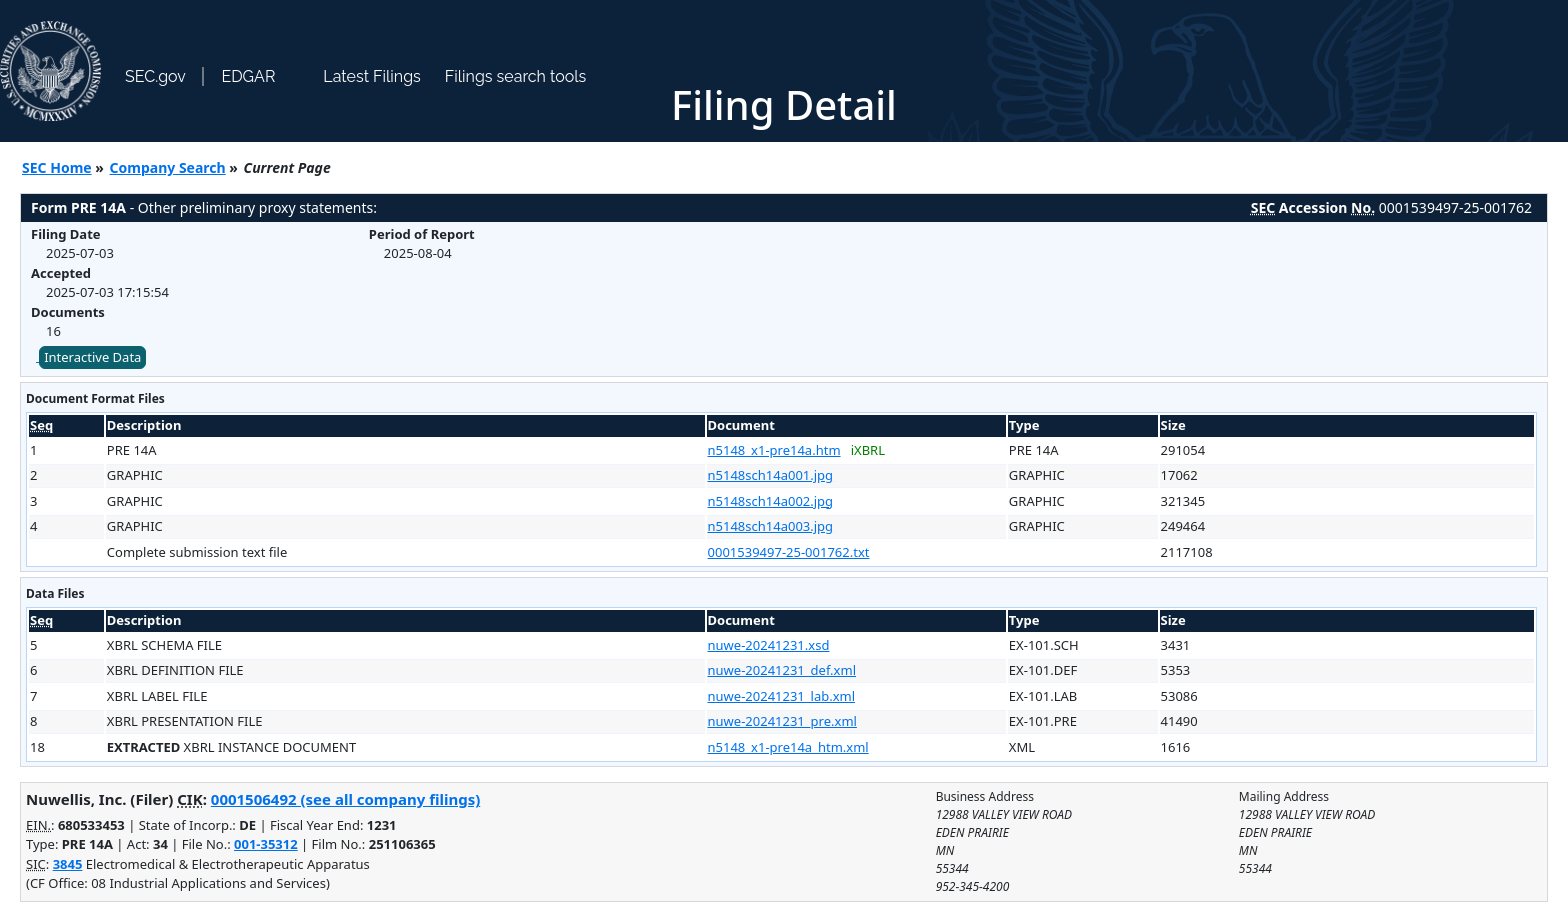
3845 (68, 864)
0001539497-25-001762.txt (789, 552)
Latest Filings (371, 76)
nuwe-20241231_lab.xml (782, 696)
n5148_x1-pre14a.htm (774, 450)
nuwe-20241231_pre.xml (782, 721)
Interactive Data (92, 357)
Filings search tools (516, 76)
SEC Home (57, 167)
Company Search (168, 167)
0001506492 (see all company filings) (345, 799)
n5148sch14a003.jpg (771, 526)
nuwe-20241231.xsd (769, 645)
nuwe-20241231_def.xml (782, 670)
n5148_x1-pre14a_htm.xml (788, 747)
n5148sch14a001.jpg (771, 475)
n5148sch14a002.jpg (771, 501)
